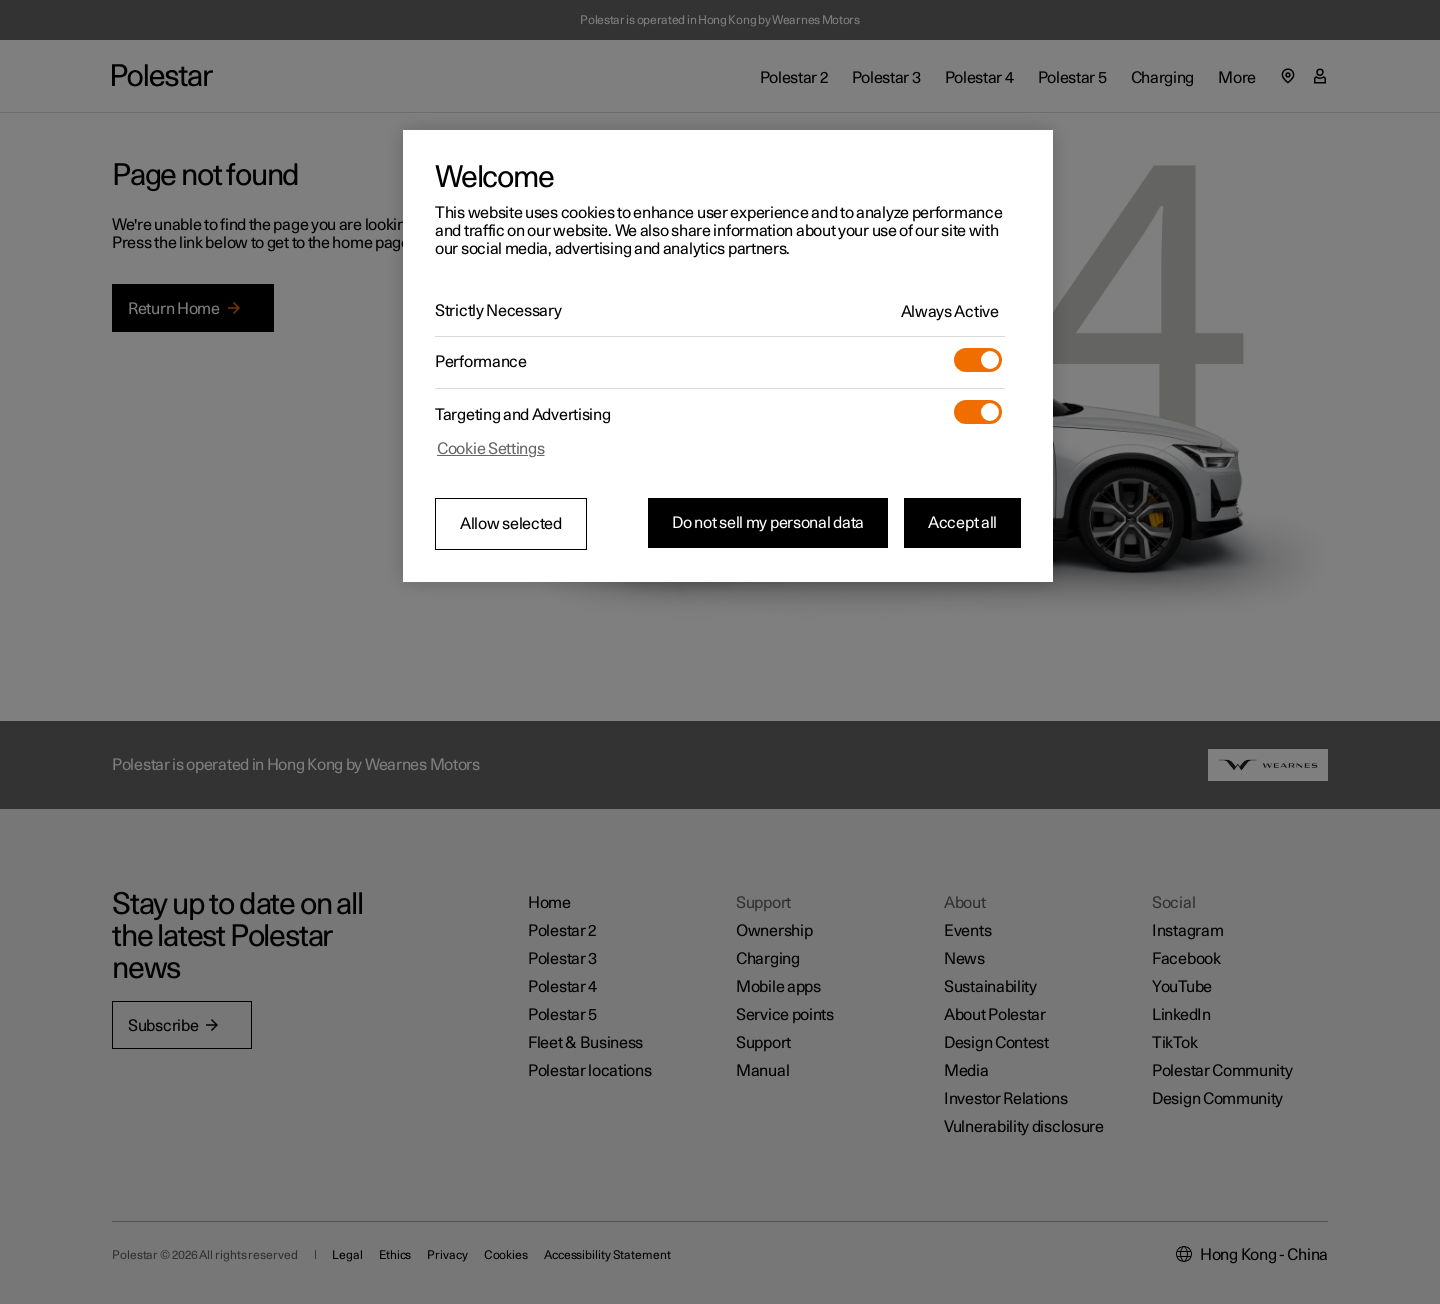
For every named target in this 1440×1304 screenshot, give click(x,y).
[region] (728, 356)
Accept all (962, 523)
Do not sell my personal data (768, 523)
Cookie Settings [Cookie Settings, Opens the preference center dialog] (491, 449)
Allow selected (511, 524)
